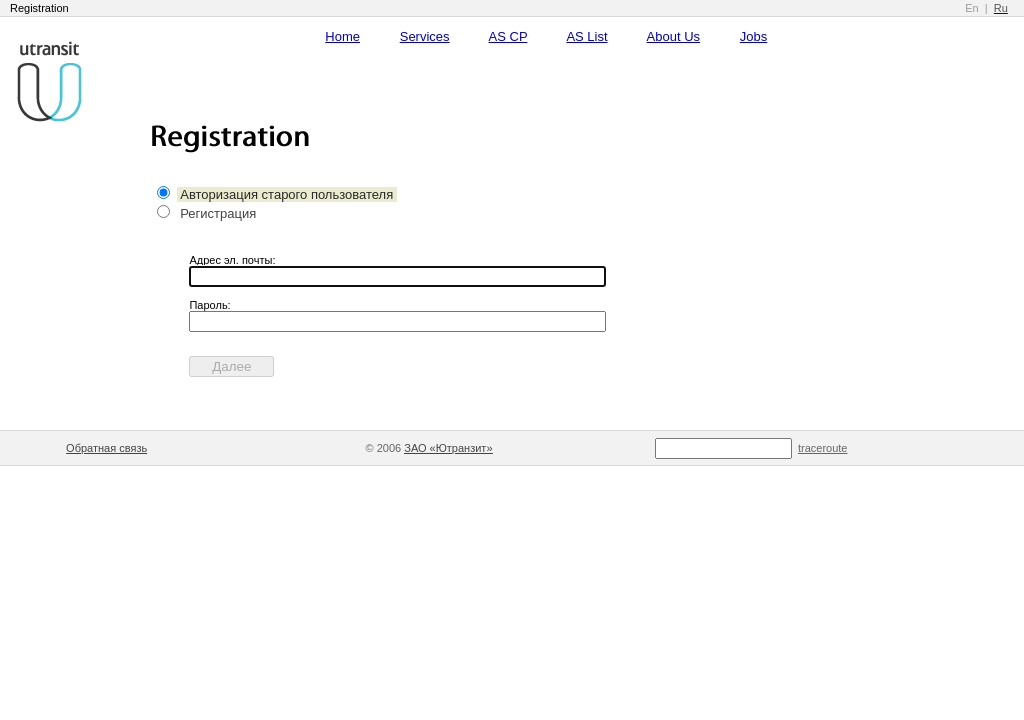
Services (425, 36)
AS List (586, 36)
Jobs (753, 36)
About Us (673, 36)
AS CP (508, 36)
